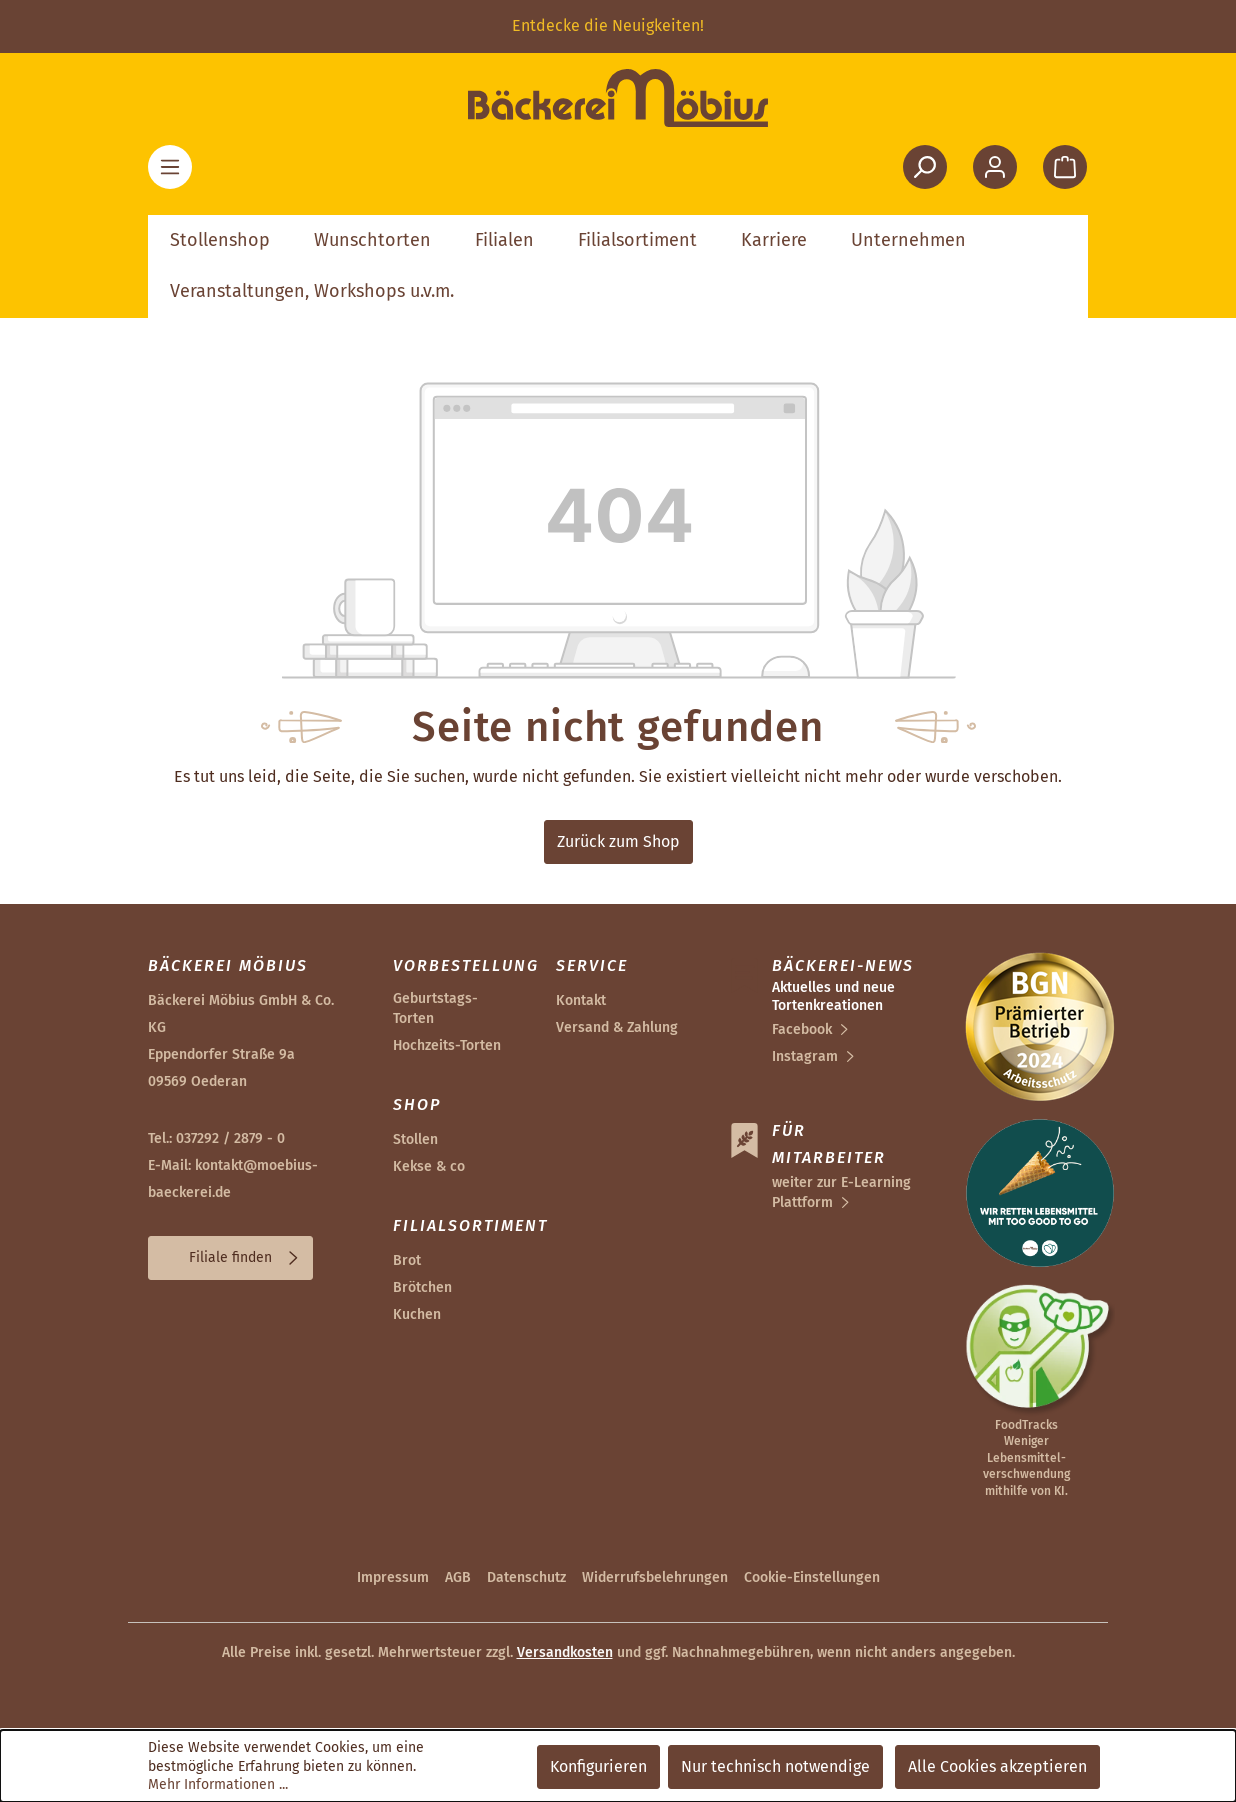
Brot (407, 1260)
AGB (458, 1577)
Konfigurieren (598, 1766)
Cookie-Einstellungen (812, 1577)
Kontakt (581, 1000)
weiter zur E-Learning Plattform (841, 1192)
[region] (618, 26)
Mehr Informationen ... (218, 1784)
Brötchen (422, 1287)
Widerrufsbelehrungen (655, 1577)
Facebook (802, 1029)
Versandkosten (565, 1652)
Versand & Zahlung (617, 1027)
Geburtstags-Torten (435, 1008)
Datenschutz (526, 1577)
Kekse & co (429, 1166)
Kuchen (417, 1314)
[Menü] (170, 167)
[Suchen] (925, 167)
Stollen (415, 1139)
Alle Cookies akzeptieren (997, 1766)
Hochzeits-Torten (447, 1045)
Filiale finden (230, 1257)
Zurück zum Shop (618, 841)
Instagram (805, 1056)
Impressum (393, 1577)
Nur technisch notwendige (775, 1766)
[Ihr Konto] (995, 167)
